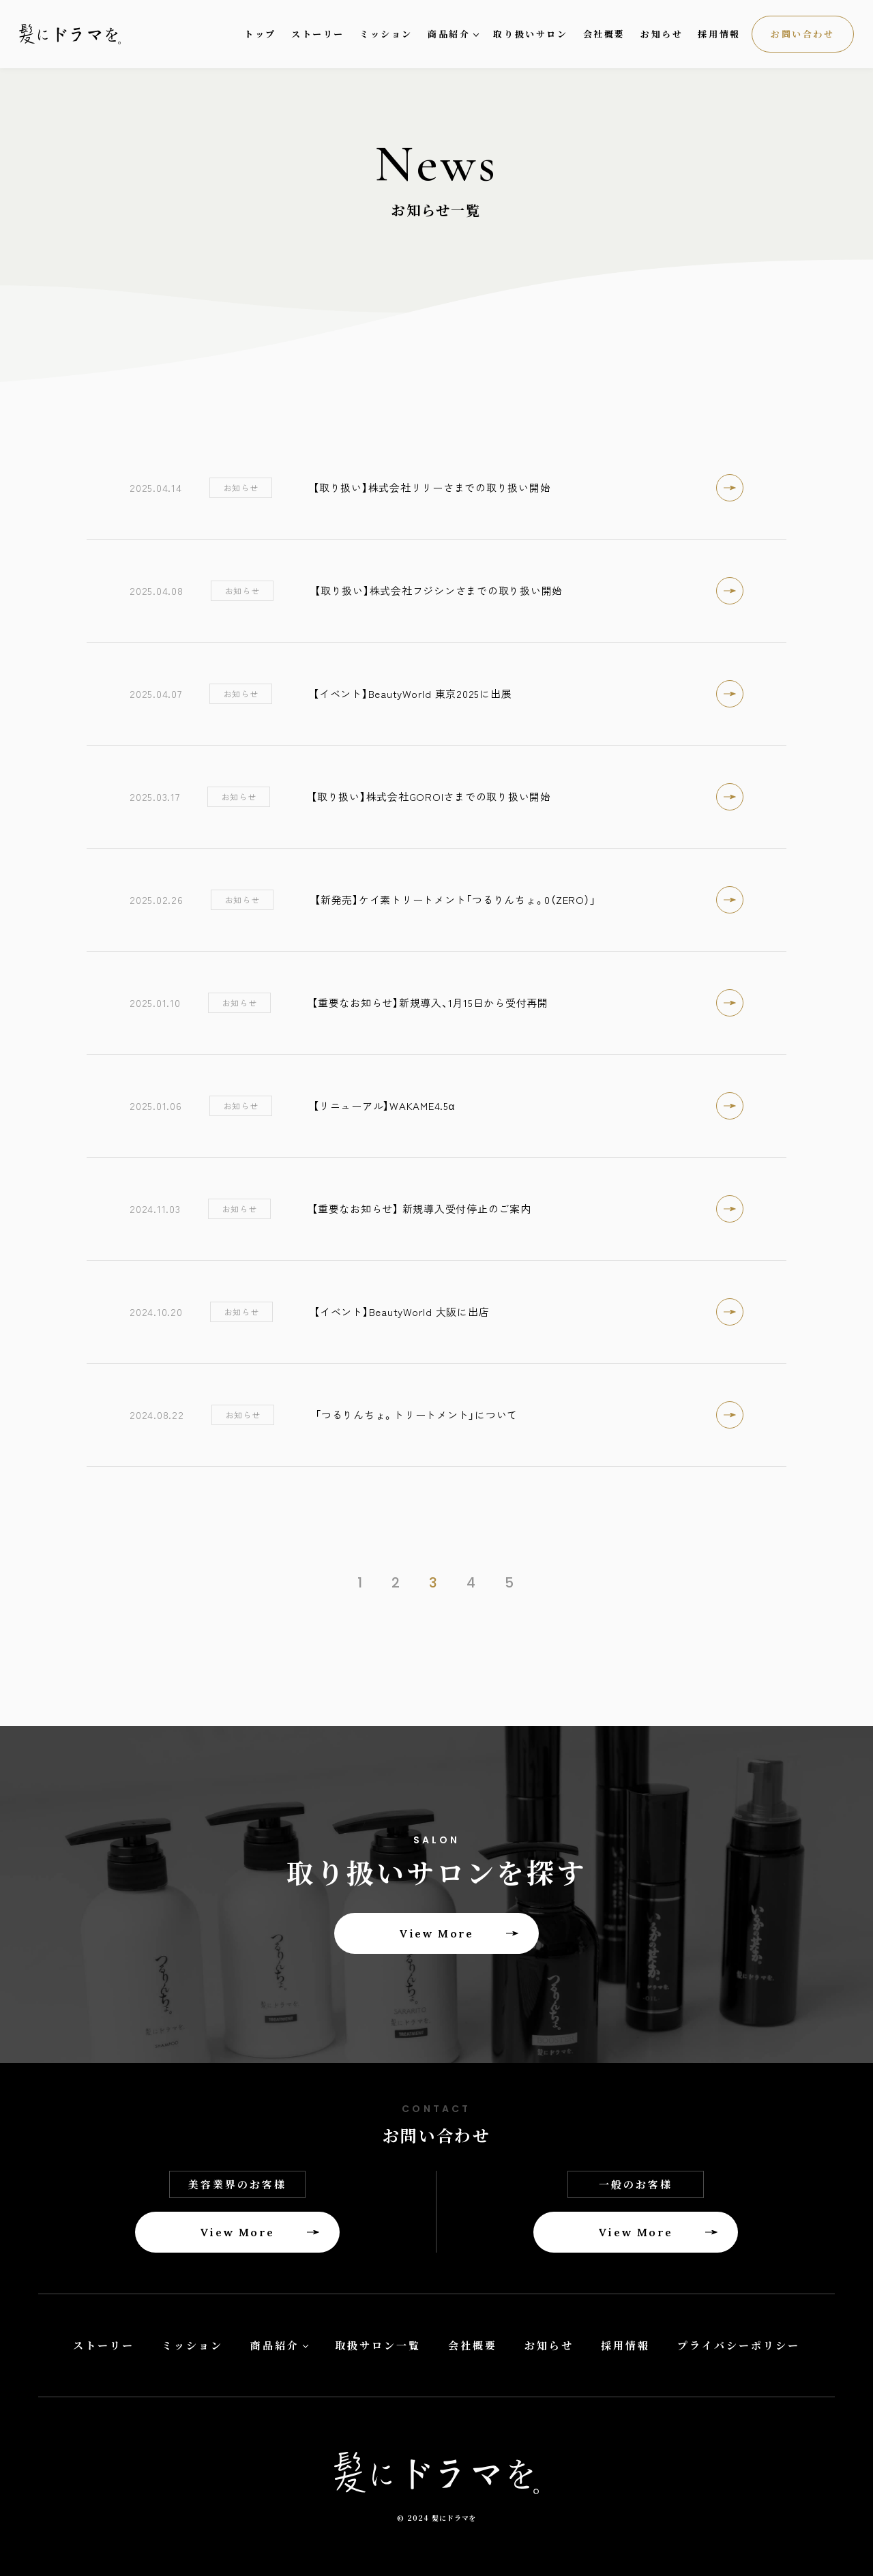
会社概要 (604, 33)
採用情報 (719, 33)
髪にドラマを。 (80, 34)
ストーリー (317, 33)
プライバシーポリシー (738, 2345)
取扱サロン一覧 (378, 2345)
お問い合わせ (803, 33)
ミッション (386, 33)
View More (436, 1933)
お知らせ (661, 33)
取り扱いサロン (530, 33)
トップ (260, 33)
